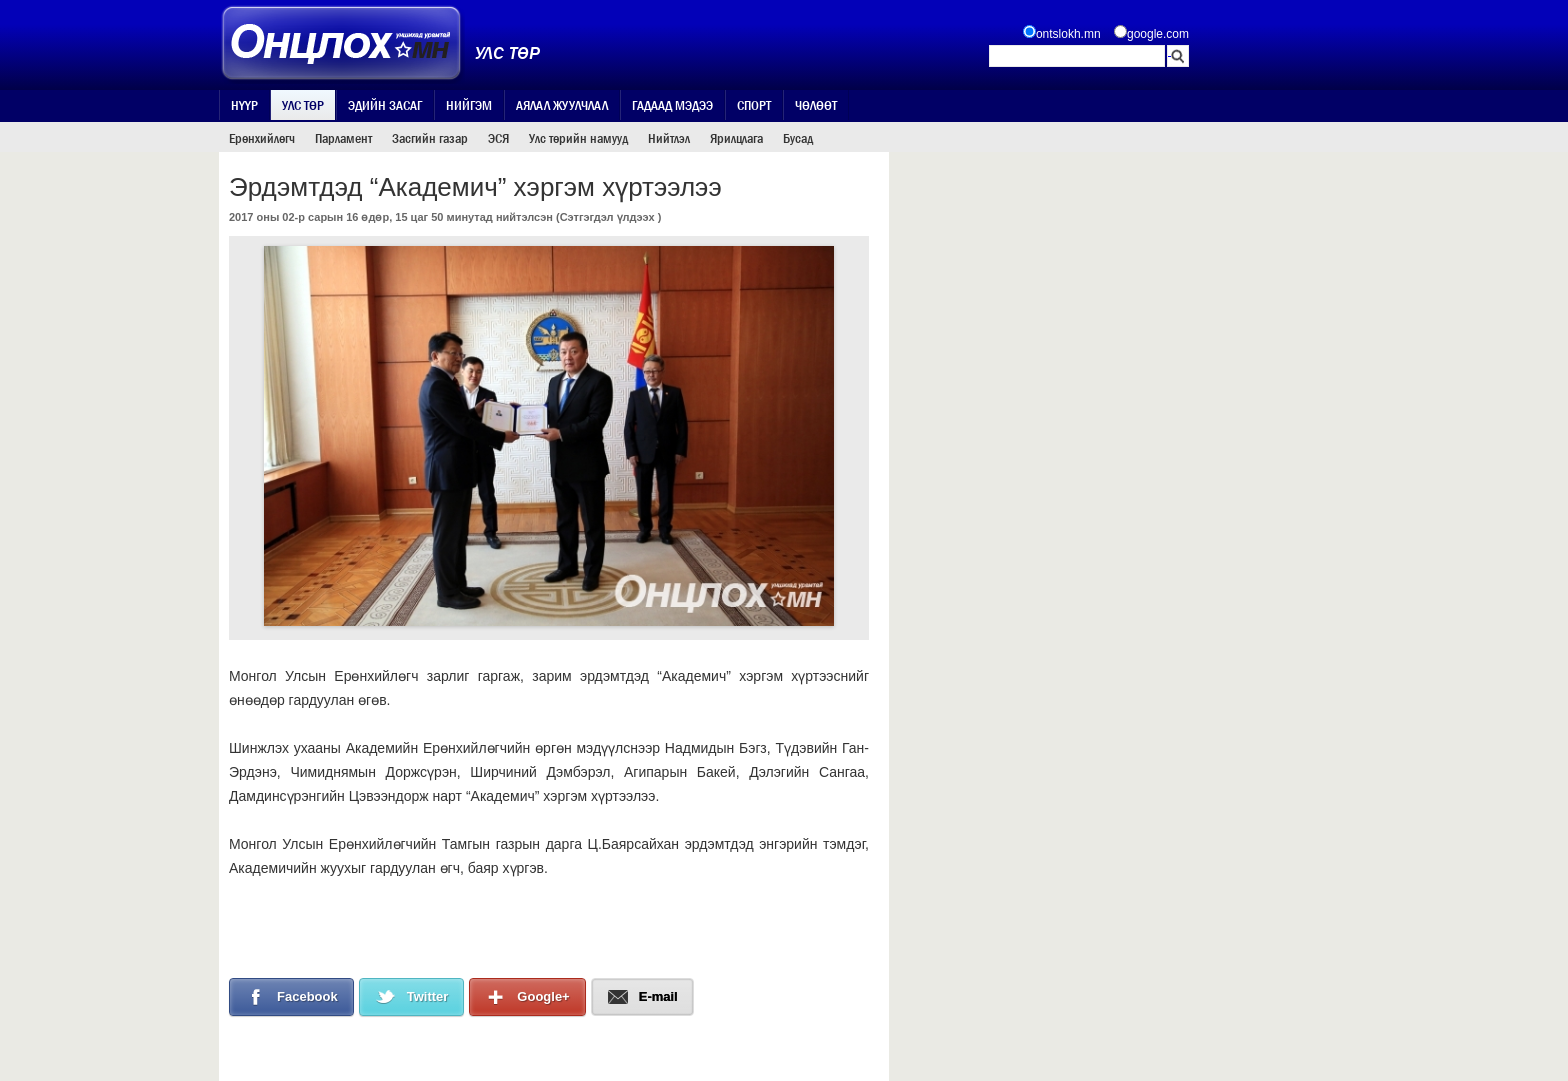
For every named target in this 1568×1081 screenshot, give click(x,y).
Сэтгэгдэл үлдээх (607, 217)
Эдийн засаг (385, 105)
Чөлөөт (816, 105)
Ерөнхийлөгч (262, 138)
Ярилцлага (736, 138)
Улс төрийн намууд (578, 138)
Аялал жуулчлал (562, 105)
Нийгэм (469, 105)
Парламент (343, 138)
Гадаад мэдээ (672, 105)
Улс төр (303, 105)
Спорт (754, 105)
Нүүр (244, 105)
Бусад (798, 138)
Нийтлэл (669, 138)
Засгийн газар (430, 138)
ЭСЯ (498, 138)
